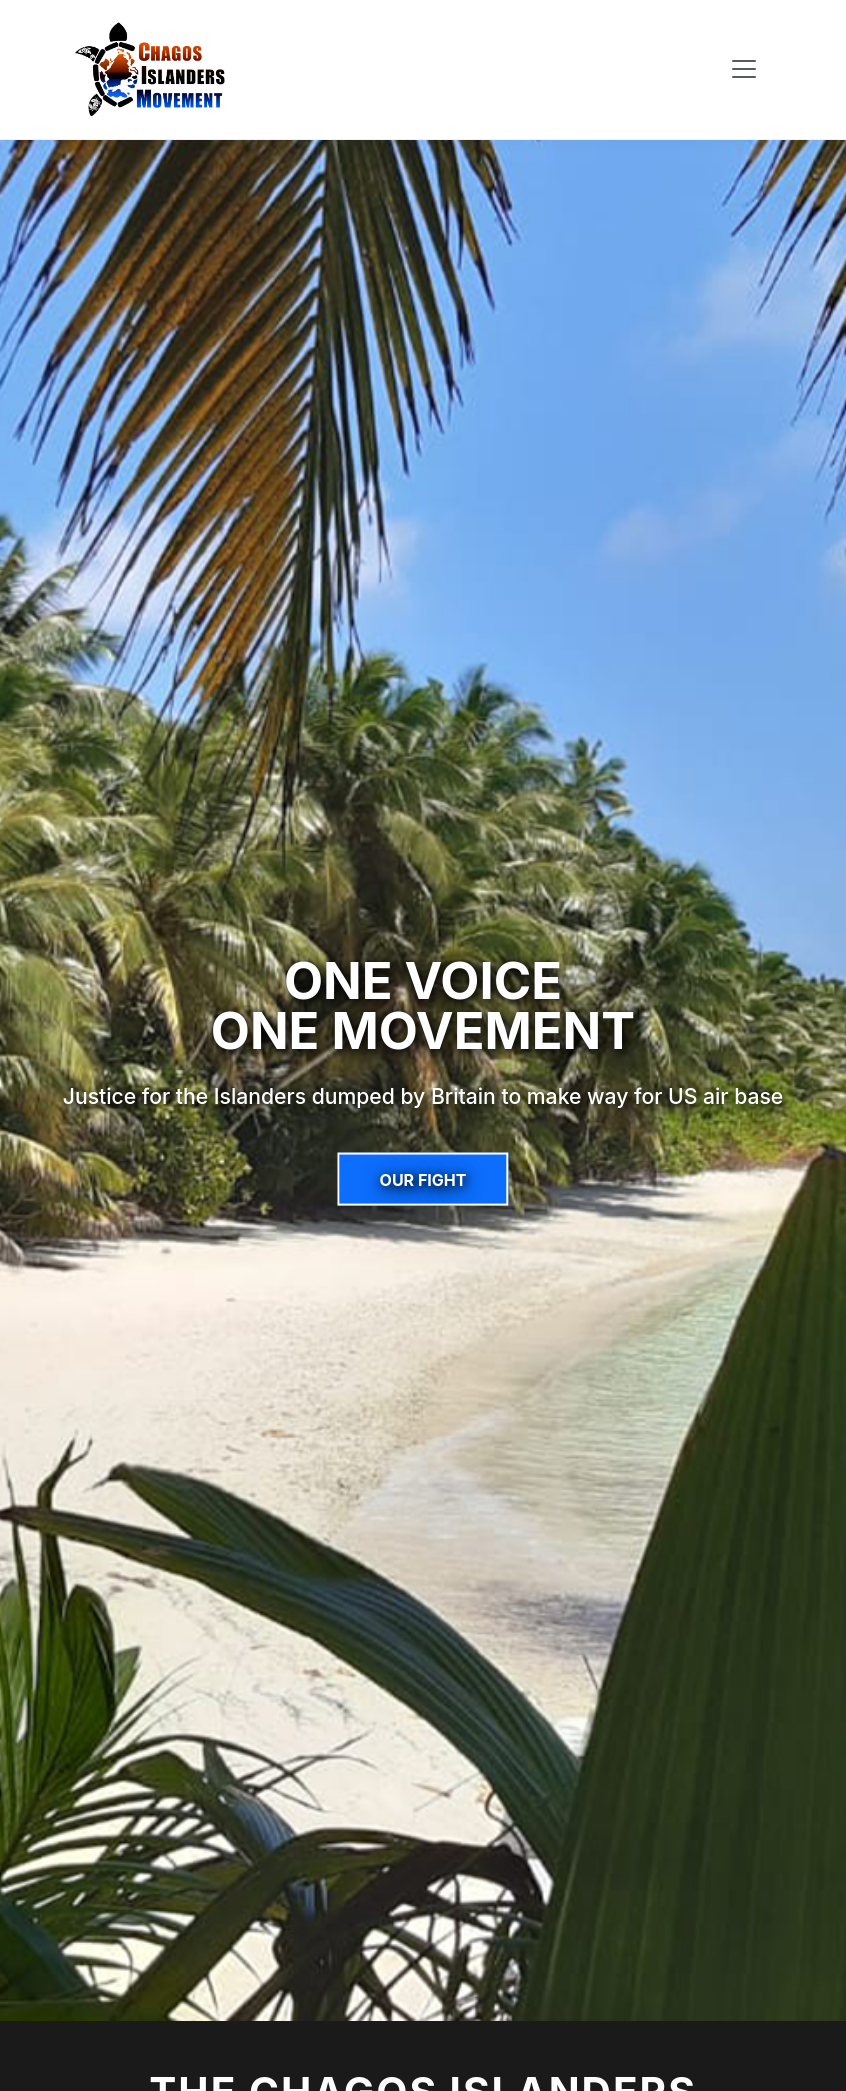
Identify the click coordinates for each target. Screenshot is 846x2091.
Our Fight (423, 1179)
